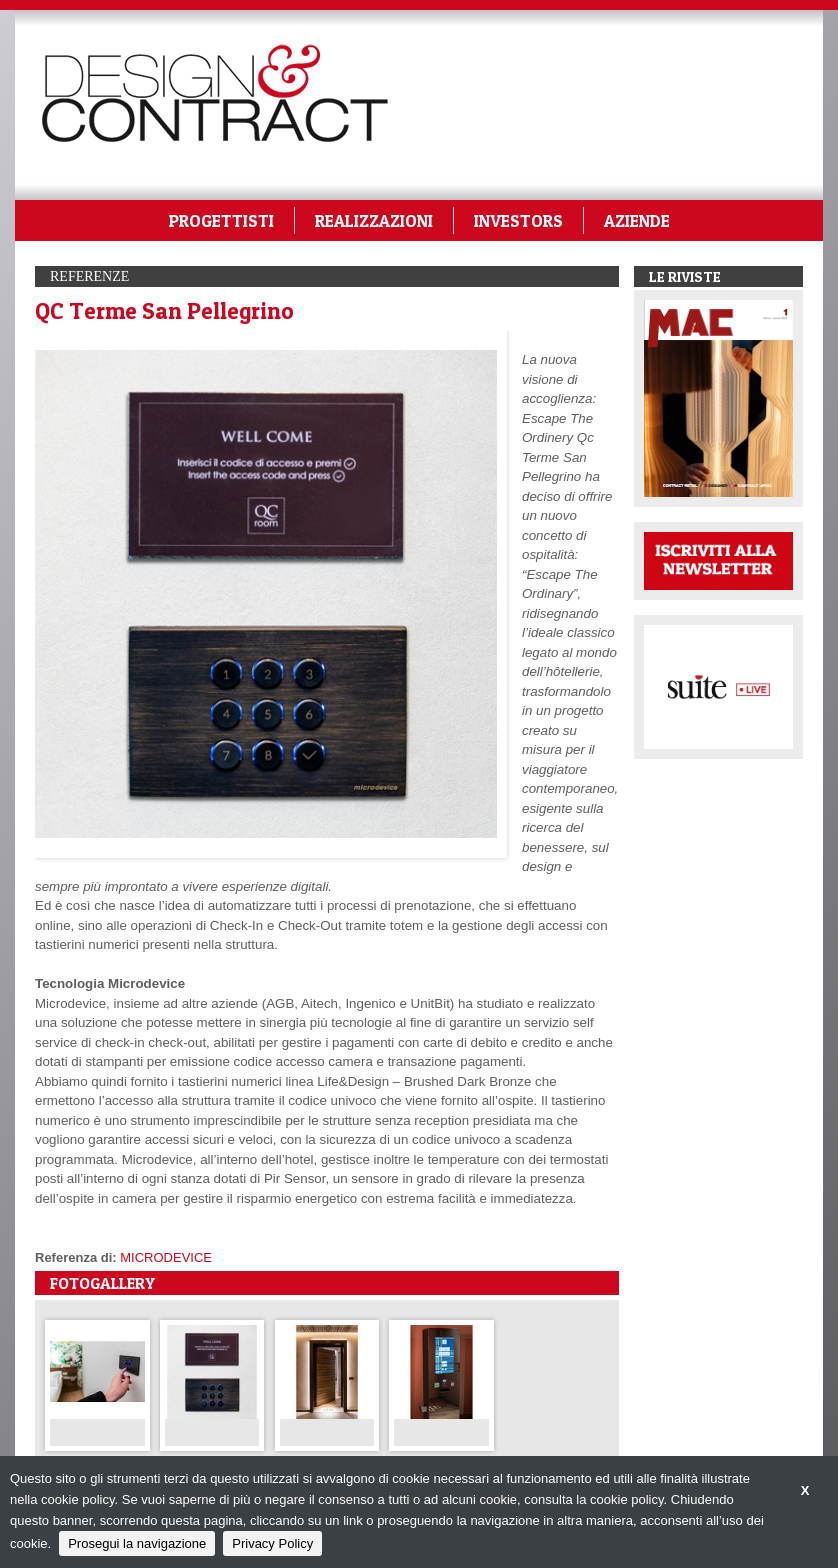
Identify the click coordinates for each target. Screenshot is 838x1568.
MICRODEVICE (166, 1257)
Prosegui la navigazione (137, 1543)
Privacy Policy (272, 1543)
